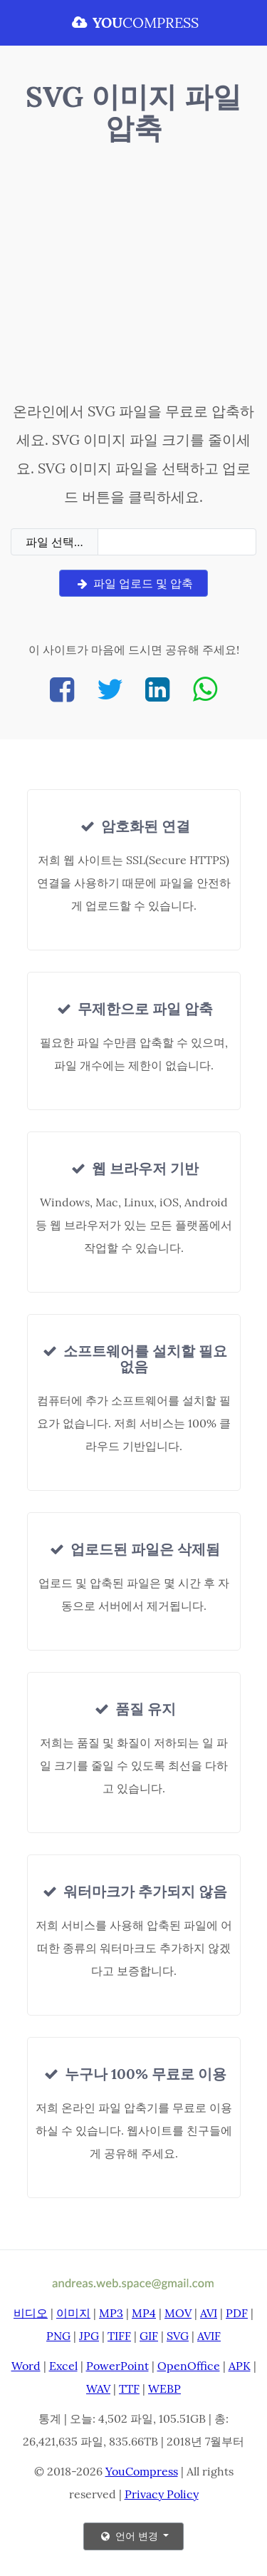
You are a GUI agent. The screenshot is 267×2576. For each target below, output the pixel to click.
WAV (98, 2388)
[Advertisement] (133, 276)
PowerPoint (117, 2366)
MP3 (111, 2313)
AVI (208, 2313)
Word (26, 2366)
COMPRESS (134, 22)
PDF (237, 2313)
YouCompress (141, 2471)
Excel (63, 2366)
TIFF (119, 2336)
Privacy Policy (162, 2494)
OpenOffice (188, 2366)
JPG (89, 2336)
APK (240, 2366)
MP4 (144, 2313)
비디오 (31, 2313)
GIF (149, 2336)
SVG (178, 2336)
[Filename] (177, 541)
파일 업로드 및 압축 (133, 583)
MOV (178, 2313)
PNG (58, 2336)
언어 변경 (129, 2536)
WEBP (164, 2388)
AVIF (209, 2336)
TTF (129, 2388)
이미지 (73, 2313)
